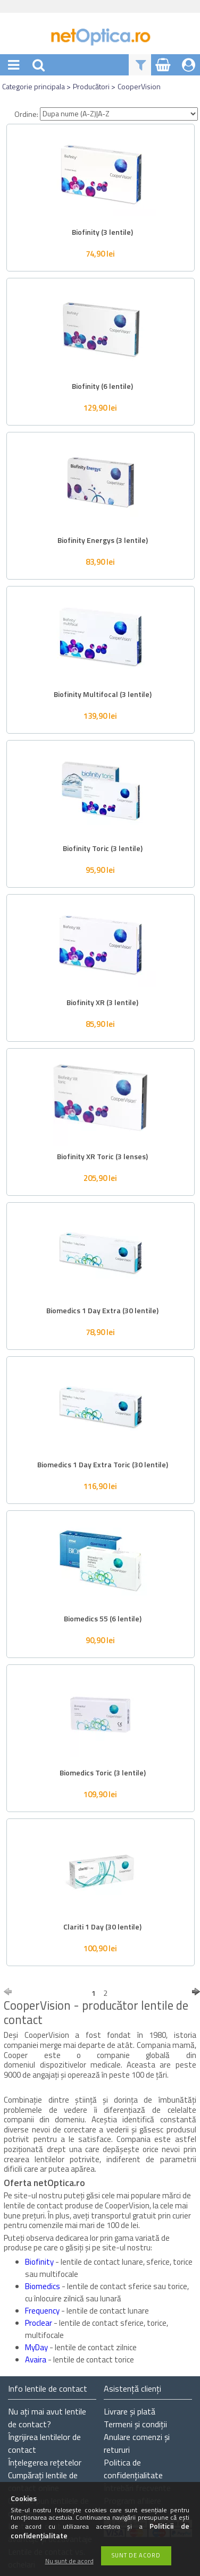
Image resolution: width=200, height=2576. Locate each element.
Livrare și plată (129, 2411)
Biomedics (43, 2286)
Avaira (36, 2359)
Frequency (43, 2311)
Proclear (39, 2323)
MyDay (37, 2347)
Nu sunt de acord (69, 2561)
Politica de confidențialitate (133, 2468)
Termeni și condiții (135, 2424)
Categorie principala (33, 86)
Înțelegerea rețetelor (44, 2462)
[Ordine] (119, 114)
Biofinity (40, 2262)
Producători (91, 86)
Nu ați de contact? (47, 2417)
